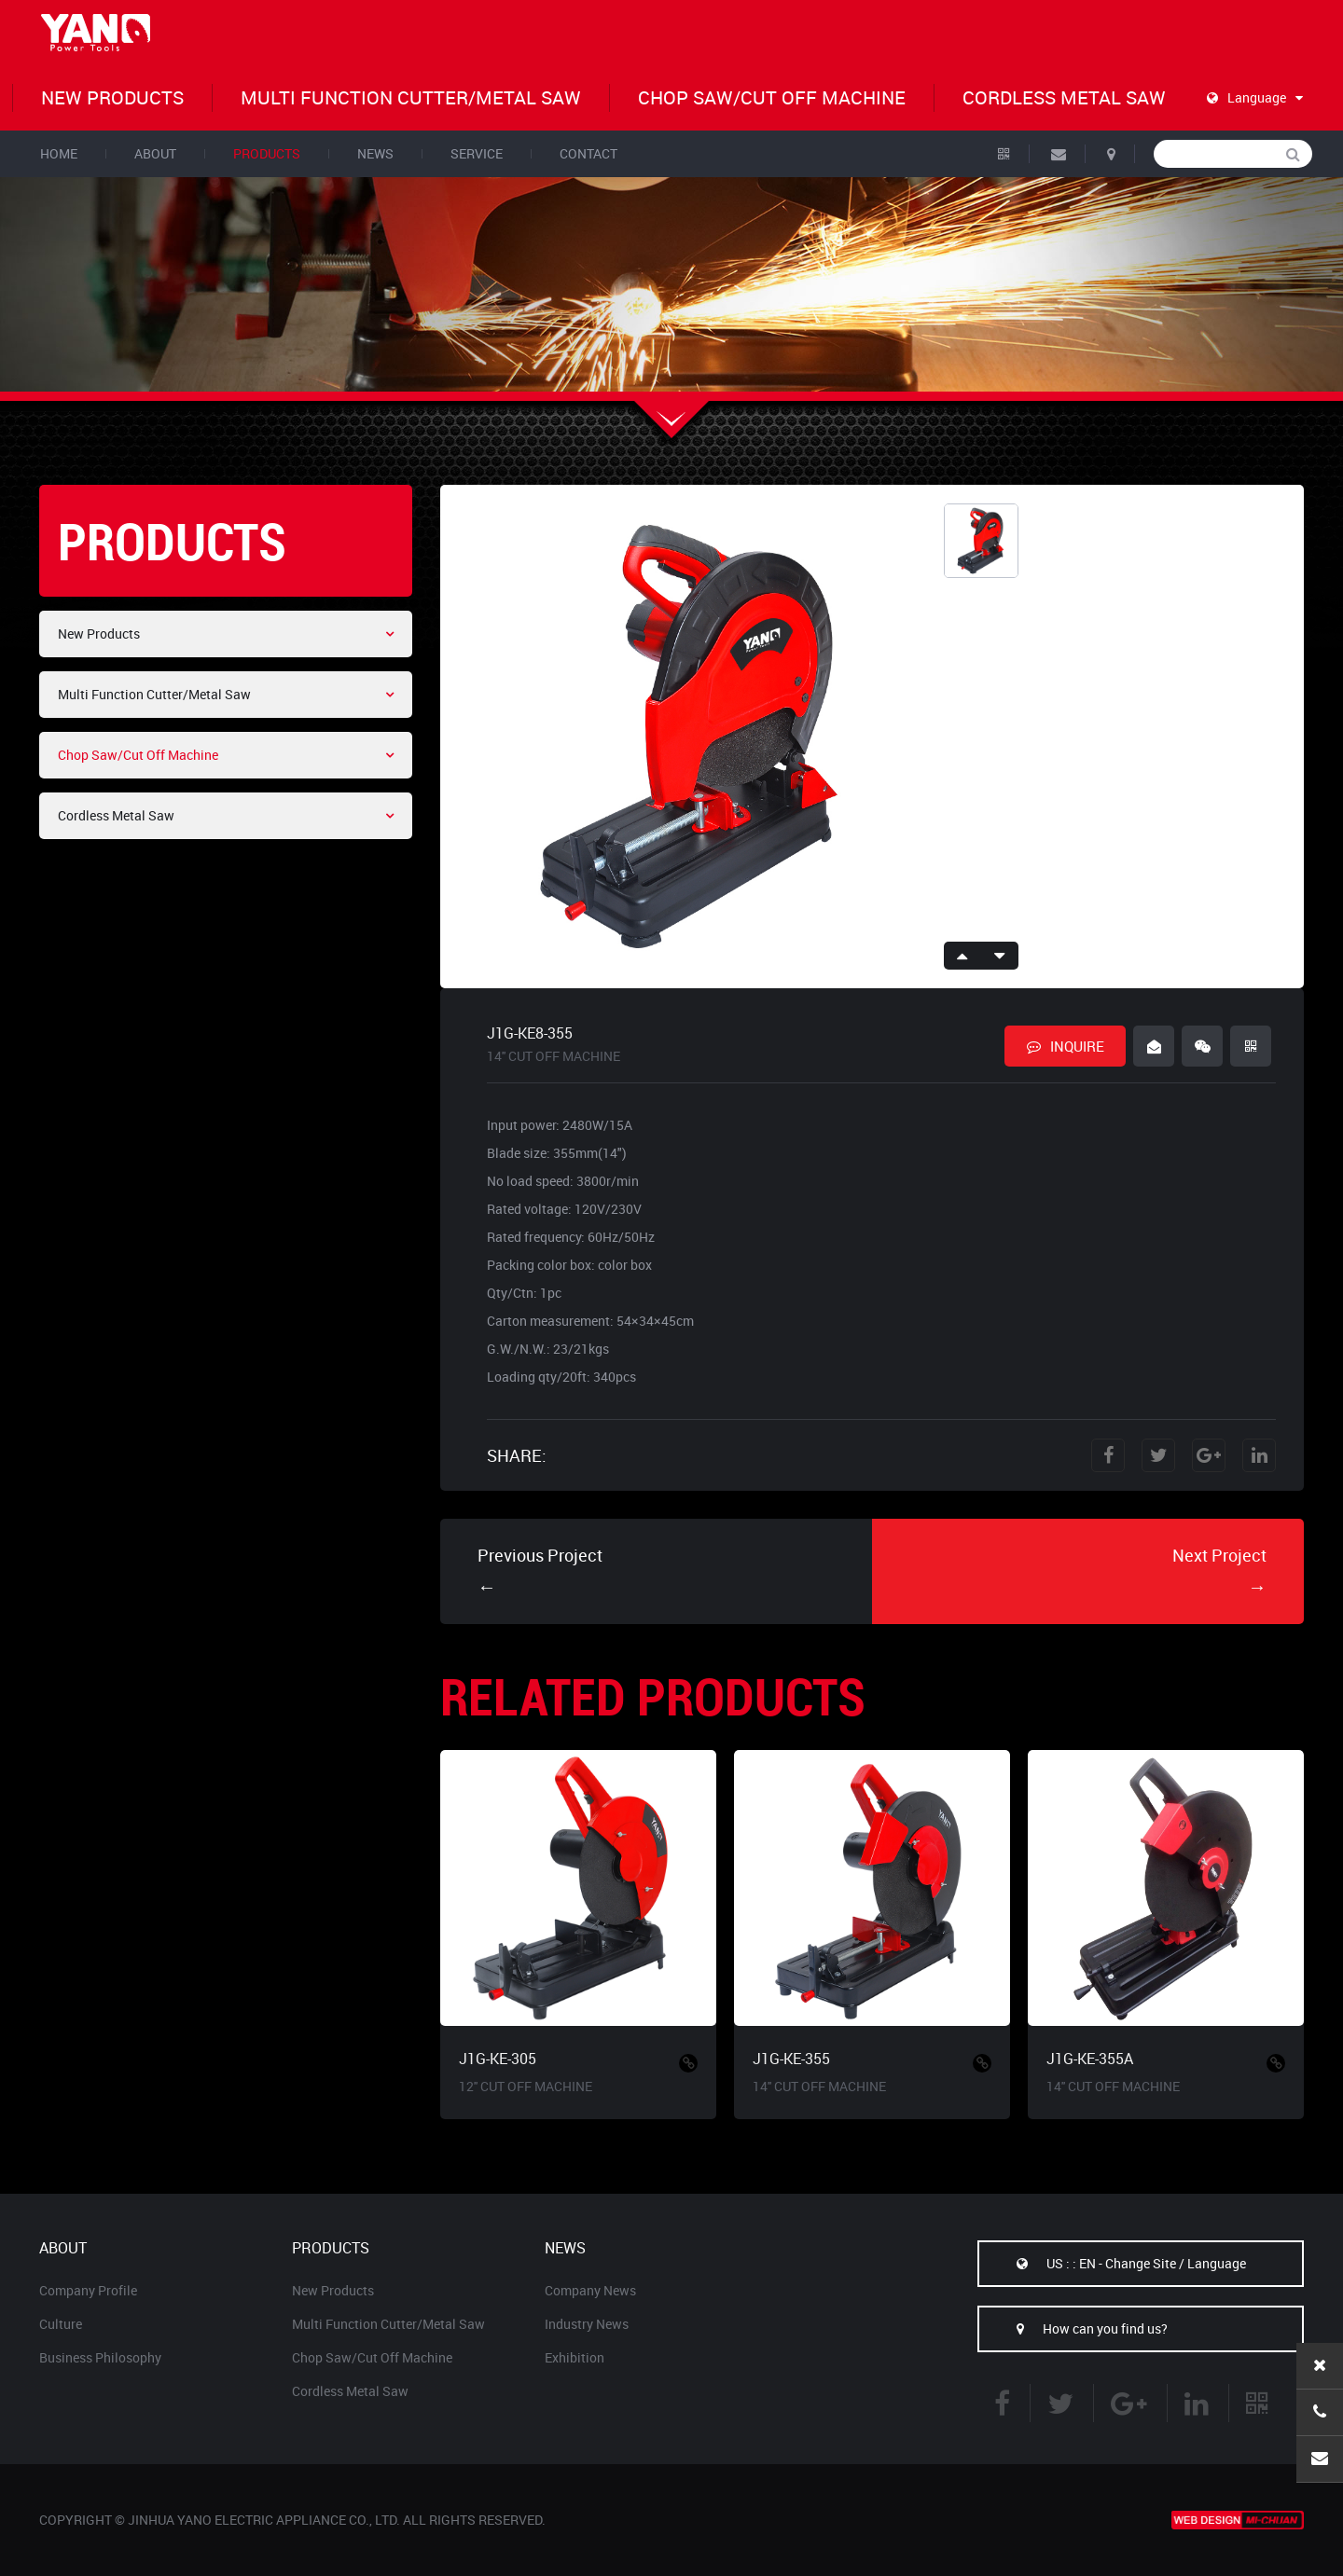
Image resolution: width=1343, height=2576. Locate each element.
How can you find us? (1073, 2328)
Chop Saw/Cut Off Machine (772, 97)
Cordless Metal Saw (1064, 97)
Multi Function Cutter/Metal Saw (411, 97)
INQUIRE (1065, 1046)
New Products (112, 97)
